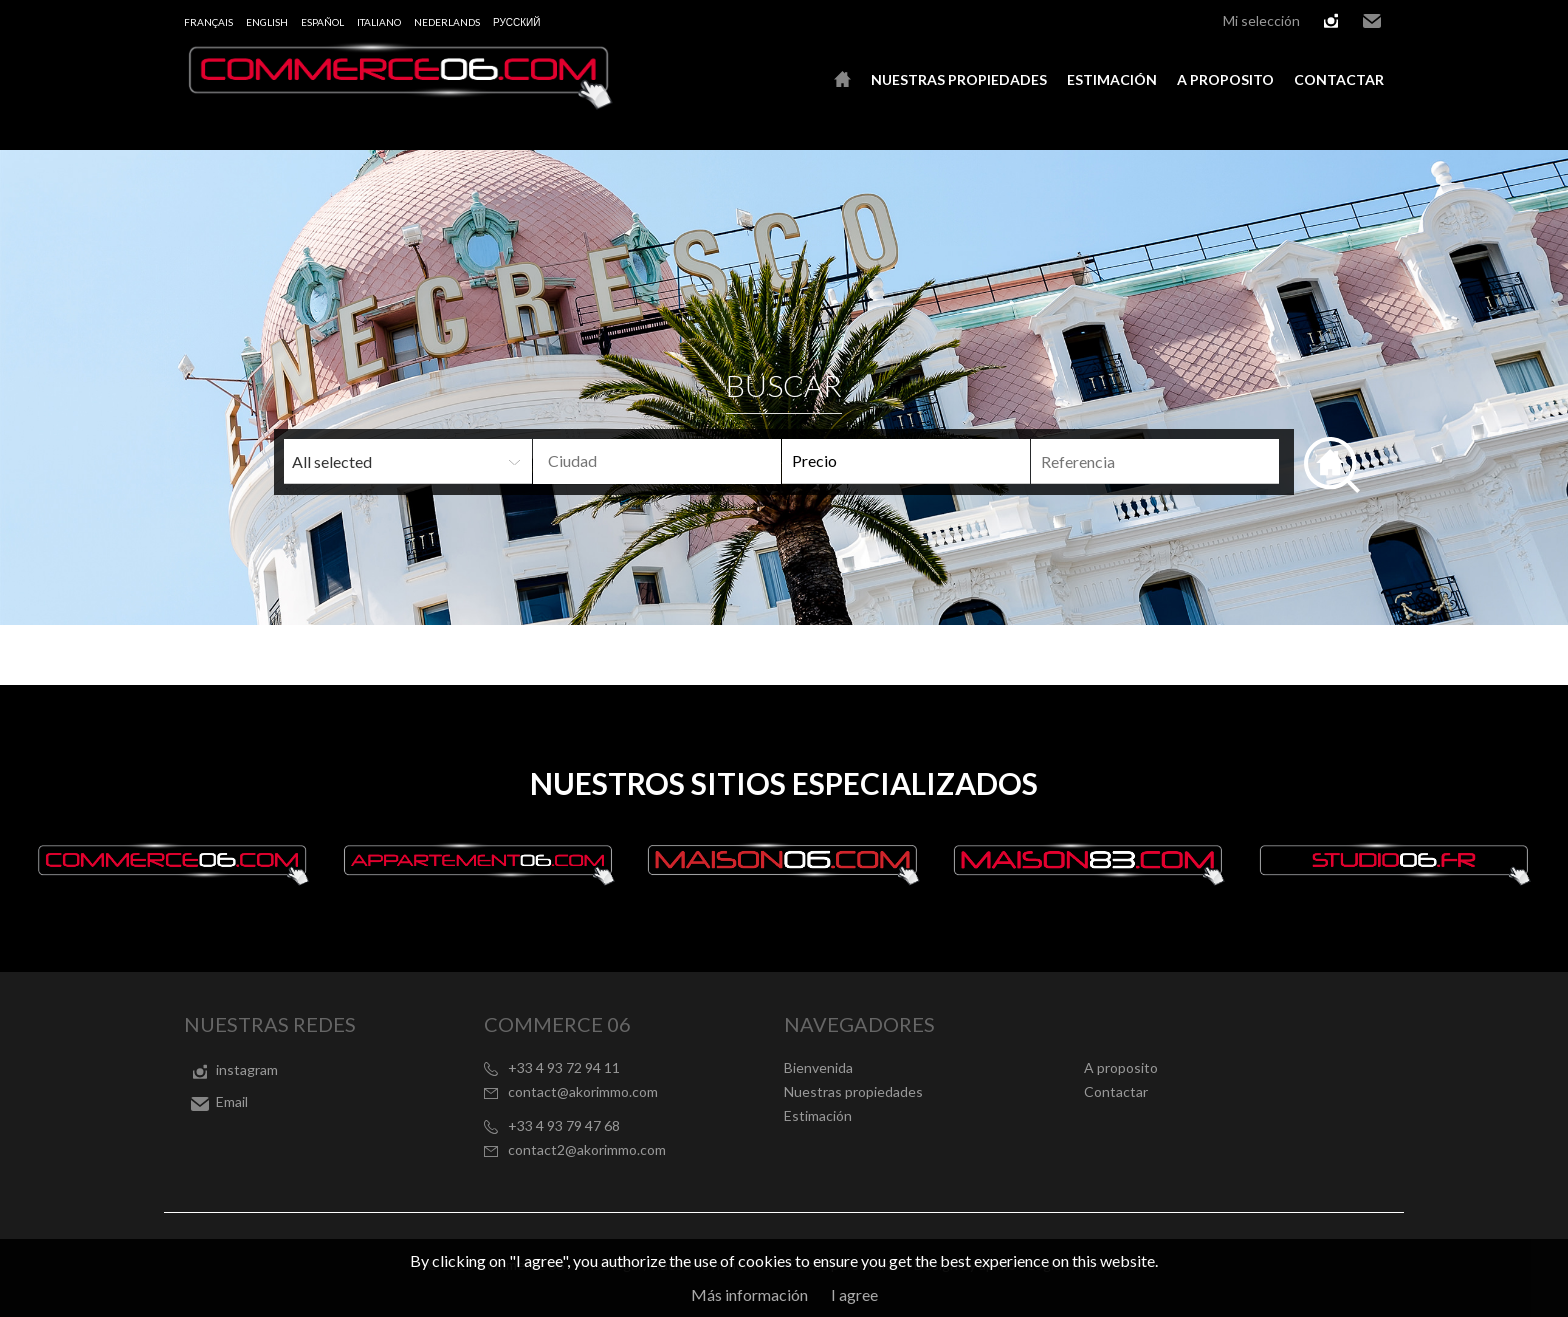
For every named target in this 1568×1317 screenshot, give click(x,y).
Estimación (1112, 79)
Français (208, 22)
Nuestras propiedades (959, 79)
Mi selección (1261, 20)
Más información (749, 1294)
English (267, 22)
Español (322, 22)
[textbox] (689, 461)
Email (1372, 21)
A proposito (1225, 79)
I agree (854, 1294)
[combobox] (657, 461)
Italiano (379, 22)
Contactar (1339, 79)
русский (516, 22)
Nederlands (447, 22)
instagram (1331, 21)
